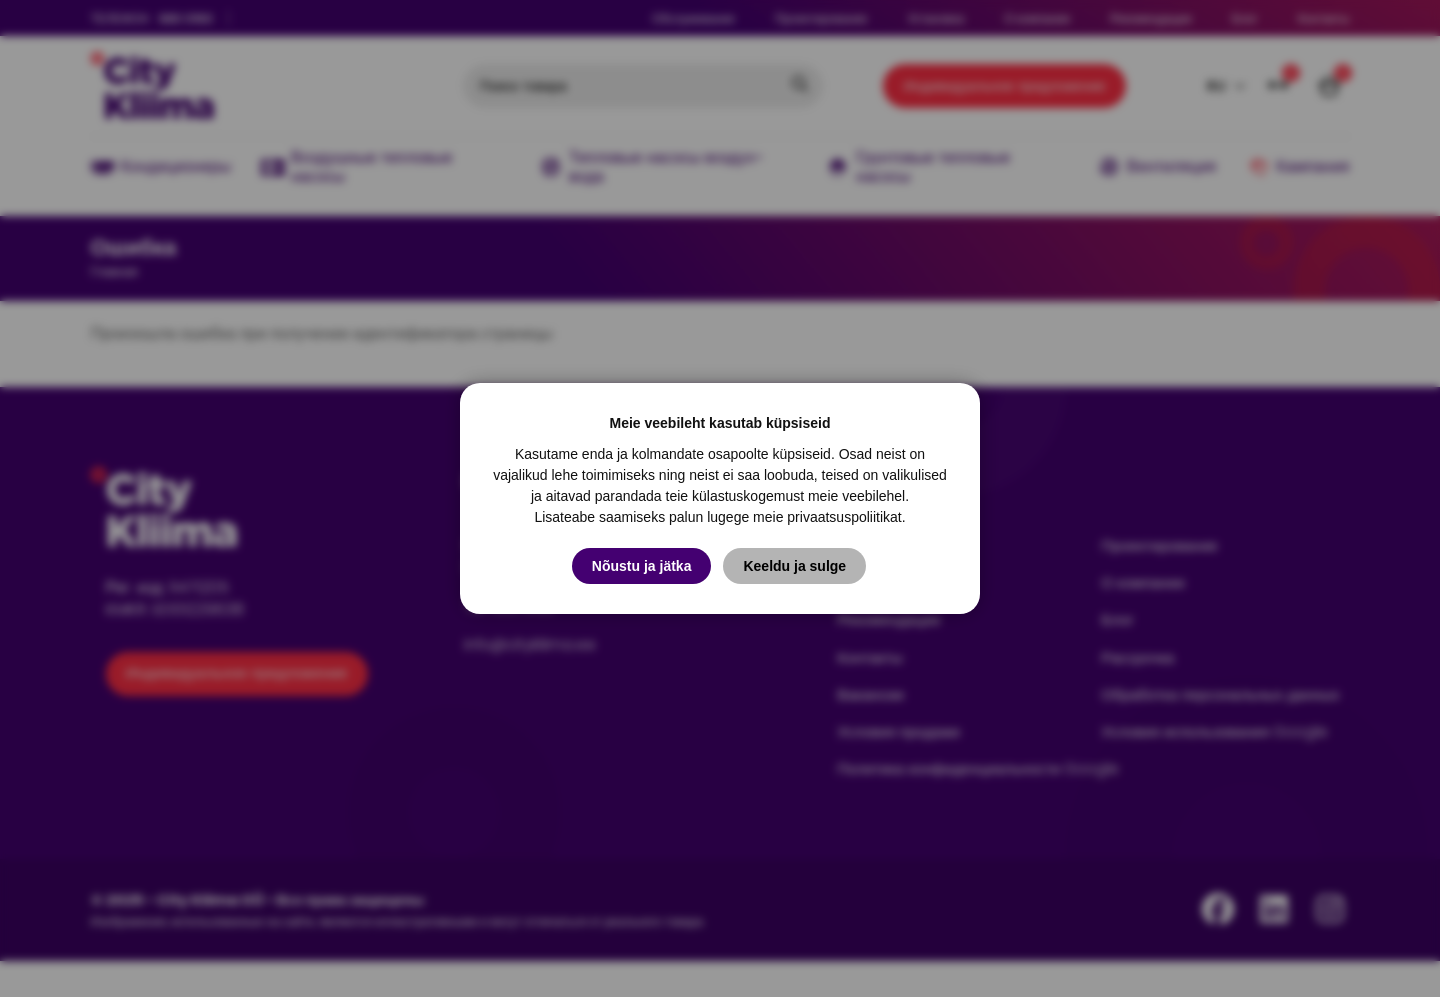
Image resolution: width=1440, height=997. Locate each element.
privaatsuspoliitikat (844, 517)
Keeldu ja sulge (796, 566)
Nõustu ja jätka (642, 566)
